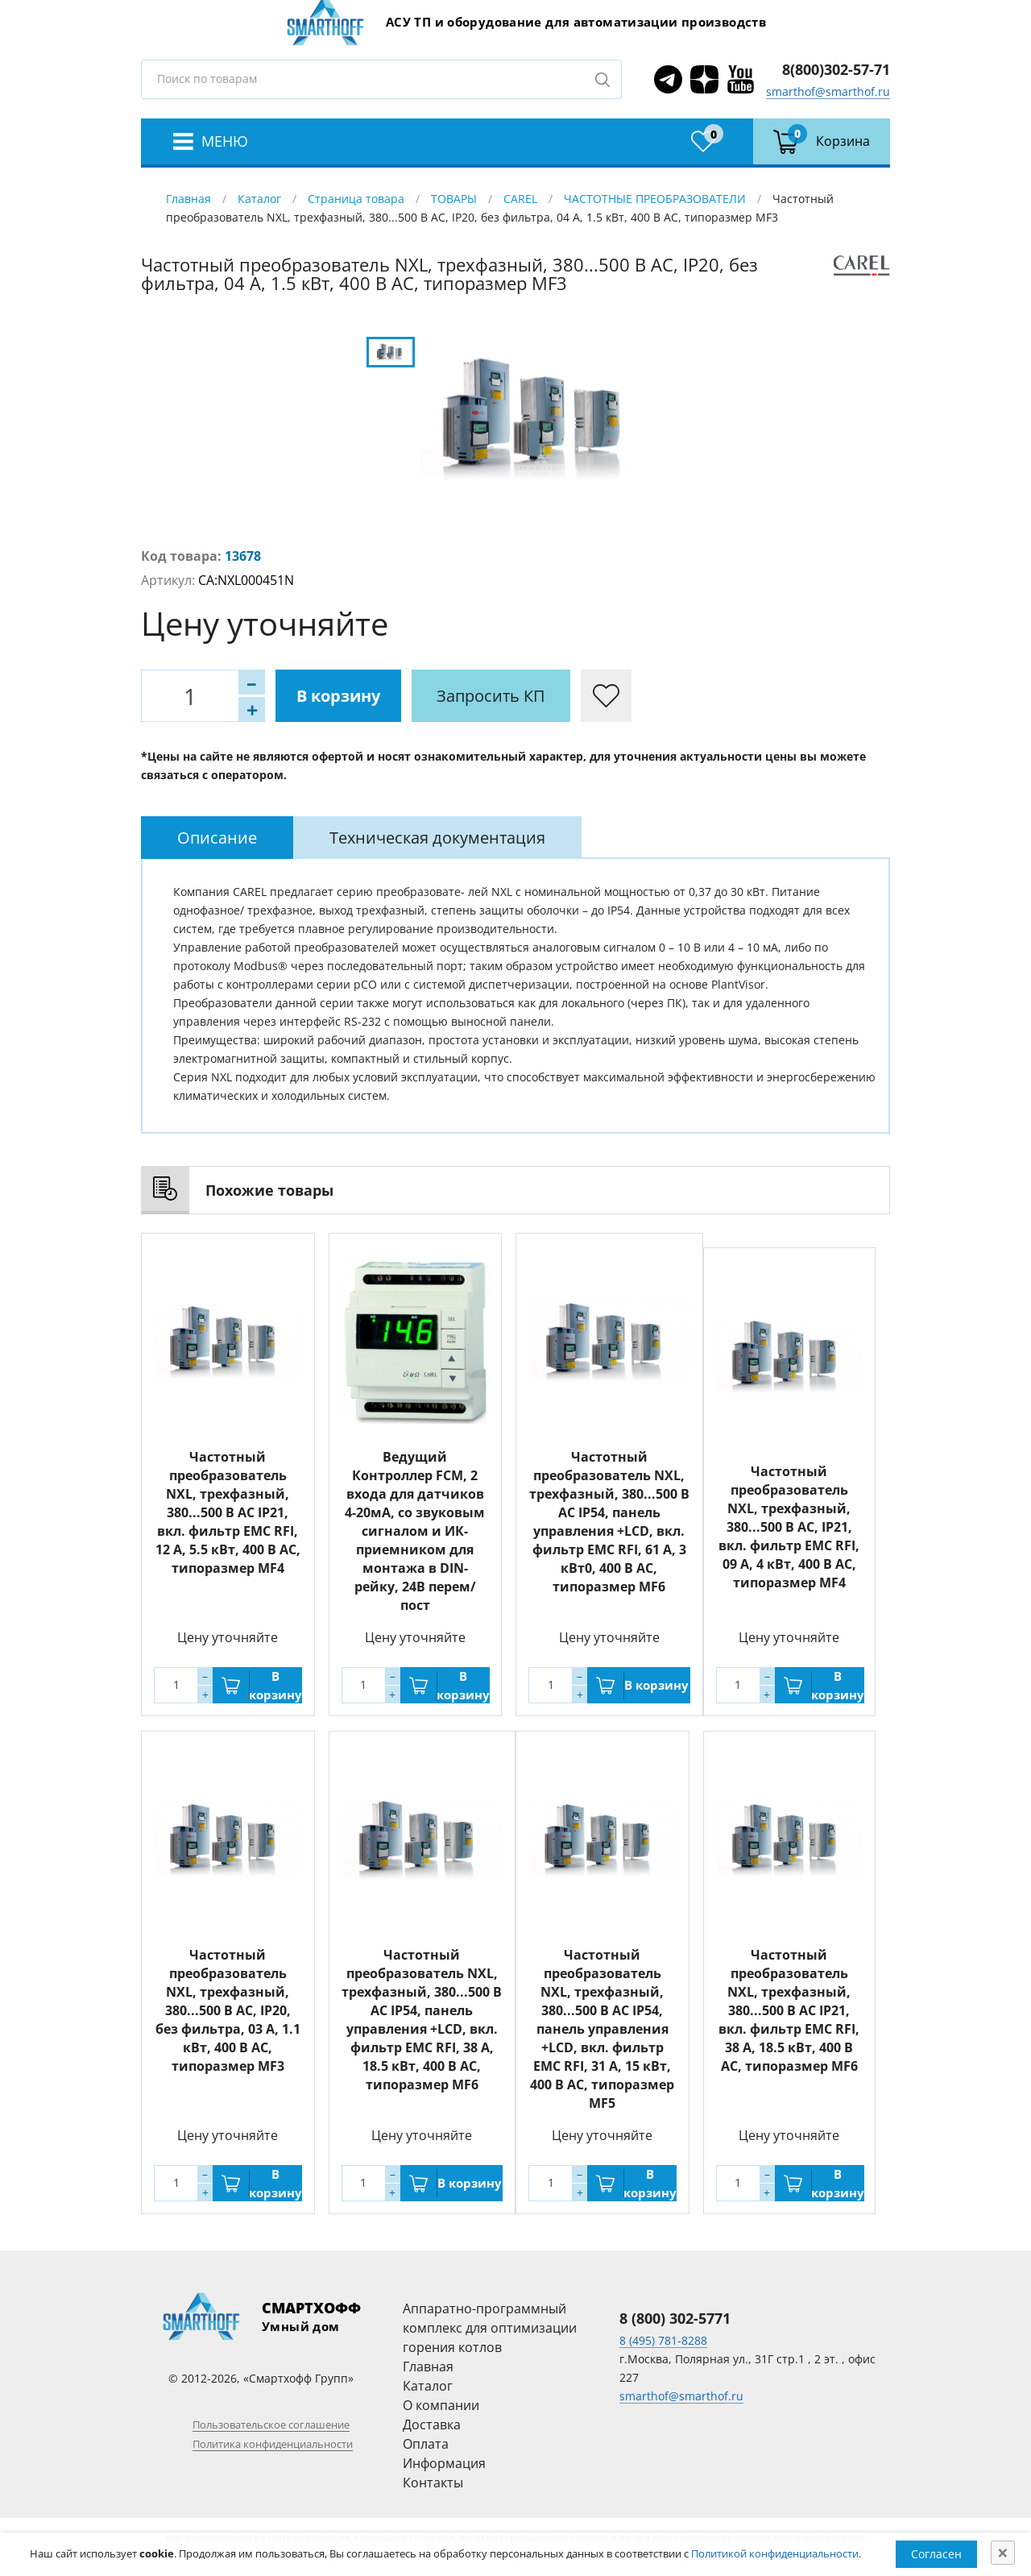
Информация (444, 2463)
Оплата (426, 2444)
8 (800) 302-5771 (675, 2318)
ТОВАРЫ (454, 198)
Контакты (433, 2482)
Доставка (432, 2424)
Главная (188, 198)
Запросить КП (491, 696)
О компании (441, 2405)
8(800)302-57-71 (836, 69)
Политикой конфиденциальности (775, 2553)
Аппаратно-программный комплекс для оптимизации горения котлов (490, 2328)
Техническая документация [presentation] (437, 837)
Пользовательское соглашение (271, 2424)
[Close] (1003, 2553)
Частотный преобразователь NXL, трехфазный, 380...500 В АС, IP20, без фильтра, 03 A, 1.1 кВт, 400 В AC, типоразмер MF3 (227, 2010)
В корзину (338, 696)
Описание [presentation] (217, 837)
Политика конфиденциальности (273, 2444)
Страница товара (356, 198)
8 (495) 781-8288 (663, 2340)
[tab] (217, 837)
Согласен (936, 2553)
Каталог (259, 198)
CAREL (520, 198)
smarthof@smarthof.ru (828, 91)
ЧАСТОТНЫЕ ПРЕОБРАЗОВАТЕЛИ (655, 198)
